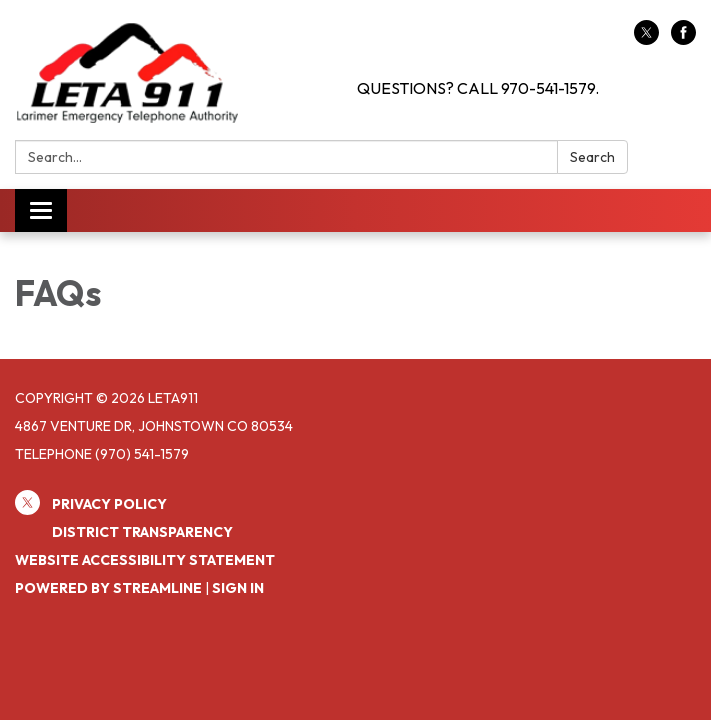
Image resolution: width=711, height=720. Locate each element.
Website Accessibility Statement (145, 560)
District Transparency (142, 532)
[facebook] (683, 39)
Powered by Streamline (108, 588)
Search (592, 157)
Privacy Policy (109, 504)
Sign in (238, 588)
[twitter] (646, 39)
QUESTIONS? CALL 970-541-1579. (478, 88)
